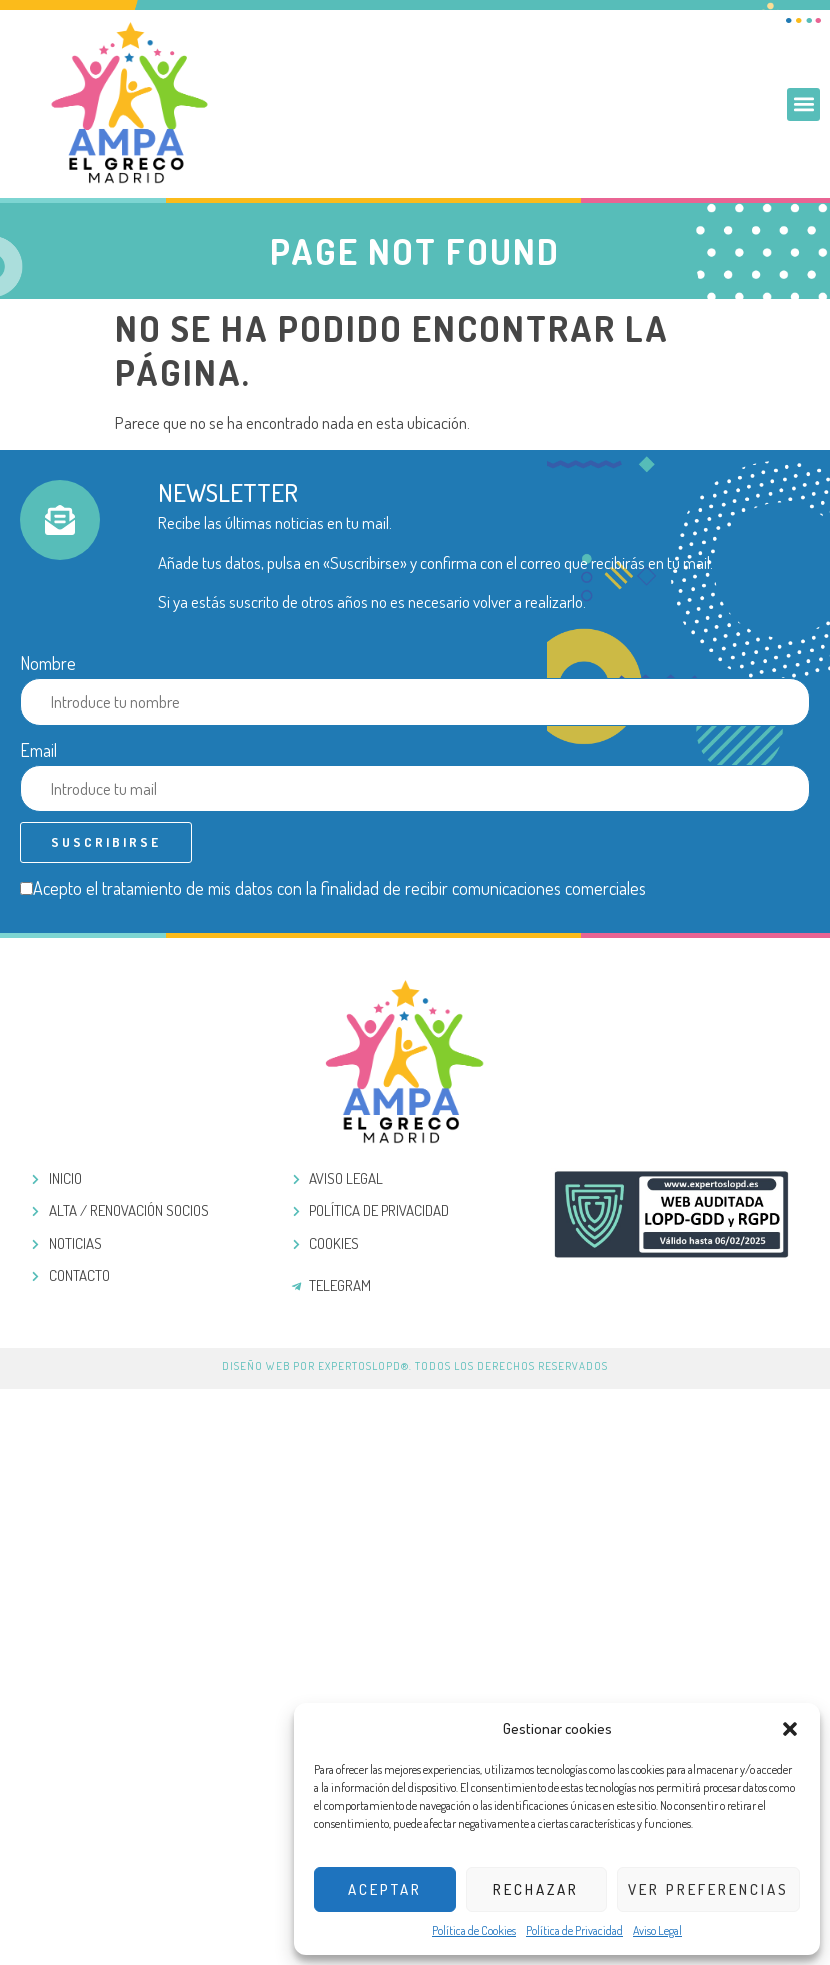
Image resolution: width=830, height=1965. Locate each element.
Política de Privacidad (574, 1930)
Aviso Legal (657, 1930)
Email (38, 750)
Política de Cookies (474, 1930)
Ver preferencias (708, 1889)
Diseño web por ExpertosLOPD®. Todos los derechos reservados (415, 1366)
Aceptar (385, 1889)
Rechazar (536, 1889)
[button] (790, 1729)
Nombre (48, 663)
